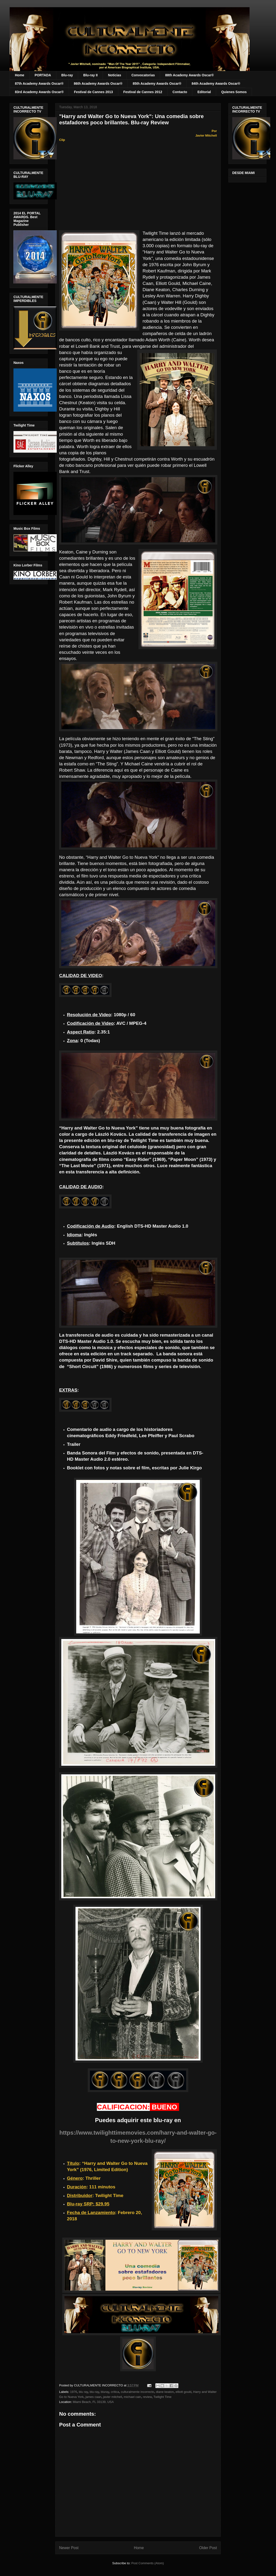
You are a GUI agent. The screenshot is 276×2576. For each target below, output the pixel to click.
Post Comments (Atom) (147, 2563)
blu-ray (94, 2392)
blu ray (83, 2392)
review (147, 2397)
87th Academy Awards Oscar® (39, 83)
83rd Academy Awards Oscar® (39, 92)
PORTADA (43, 75)
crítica (115, 2392)
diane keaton (165, 2392)
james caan (93, 2397)
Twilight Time (162, 2397)
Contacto (180, 92)
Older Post (208, 2548)
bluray (105, 2392)
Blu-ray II (90, 75)
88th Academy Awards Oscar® (189, 75)
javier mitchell (112, 2397)
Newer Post (69, 2548)
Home (19, 75)
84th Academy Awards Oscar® (216, 83)
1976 (73, 2392)
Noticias (114, 75)
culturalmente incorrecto (137, 2392)
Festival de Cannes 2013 (93, 92)
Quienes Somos (234, 92)
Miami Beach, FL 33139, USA (93, 2402)
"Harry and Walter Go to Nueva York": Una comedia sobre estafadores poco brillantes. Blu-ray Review (131, 119)
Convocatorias (143, 75)
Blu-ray (67, 75)
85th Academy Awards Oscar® (157, 83)
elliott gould (183, 2392)
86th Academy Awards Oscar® (98, 83)
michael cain (132, 2397)
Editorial (204, 92)
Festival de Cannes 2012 (142, 92)
